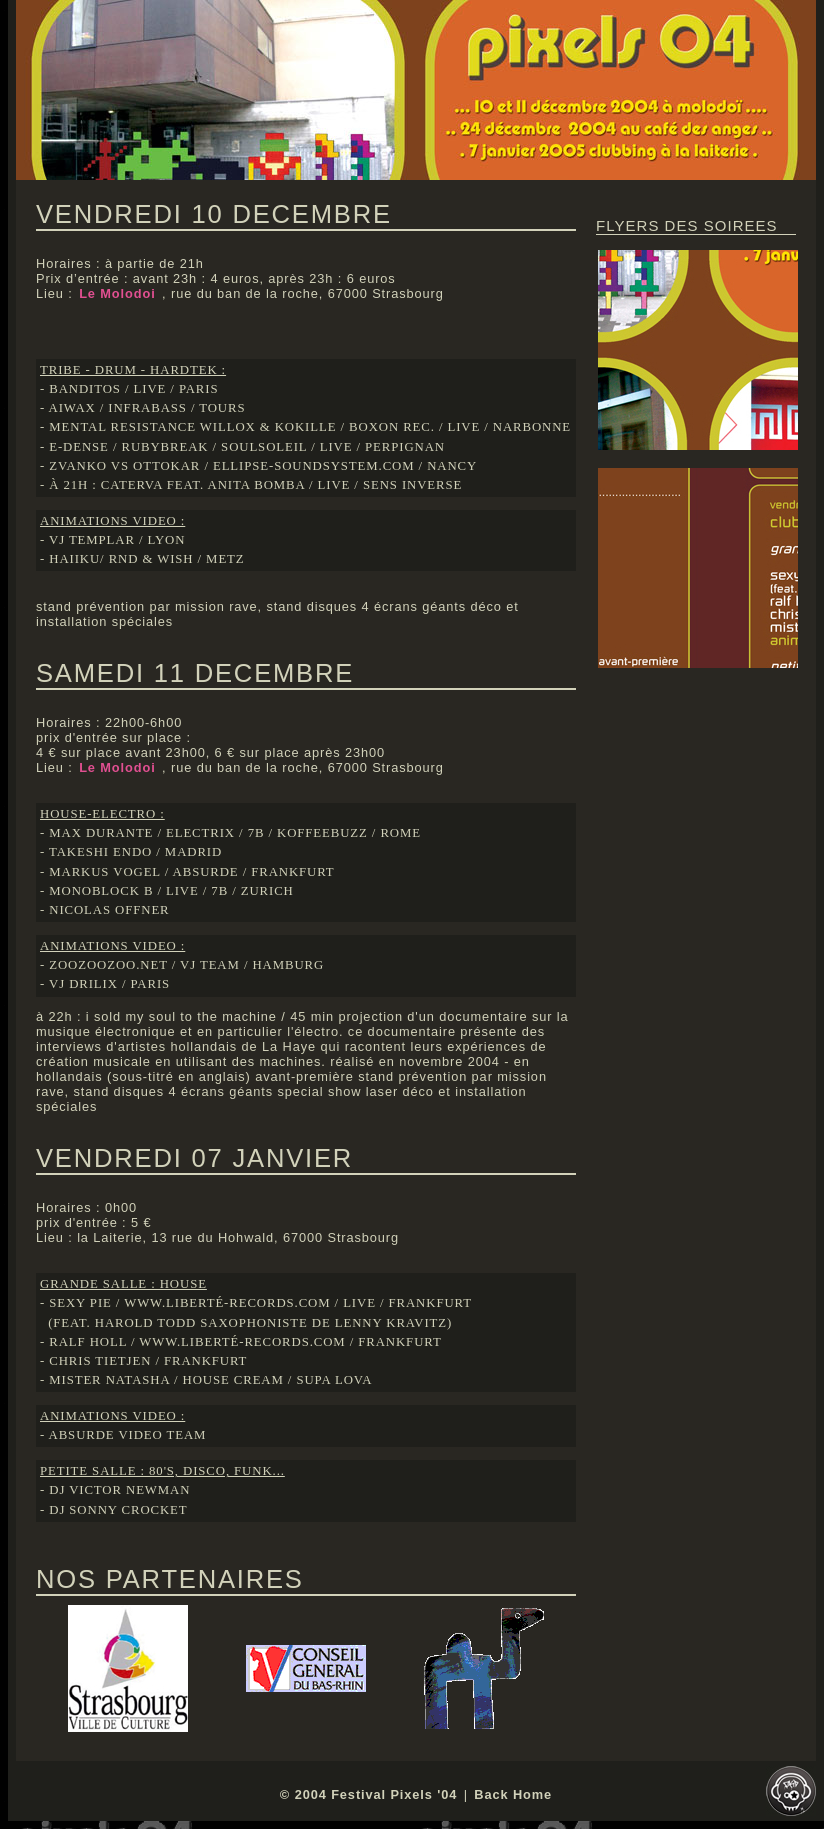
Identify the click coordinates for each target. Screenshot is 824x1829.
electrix (200, 833)
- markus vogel (100, 872)
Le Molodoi (119, 293)
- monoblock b (96, 891)
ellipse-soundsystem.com (314, 466)
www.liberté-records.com (227, 1303)
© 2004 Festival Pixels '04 (368, 1794)
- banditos (80, 389)
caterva (132, 485)
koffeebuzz (322, 833)
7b (256, 833)
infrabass (147, 408)
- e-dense (74, 447)
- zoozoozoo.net (104, 965)
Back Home (513, 1794)
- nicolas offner (105, 910)
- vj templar (87, 540)
